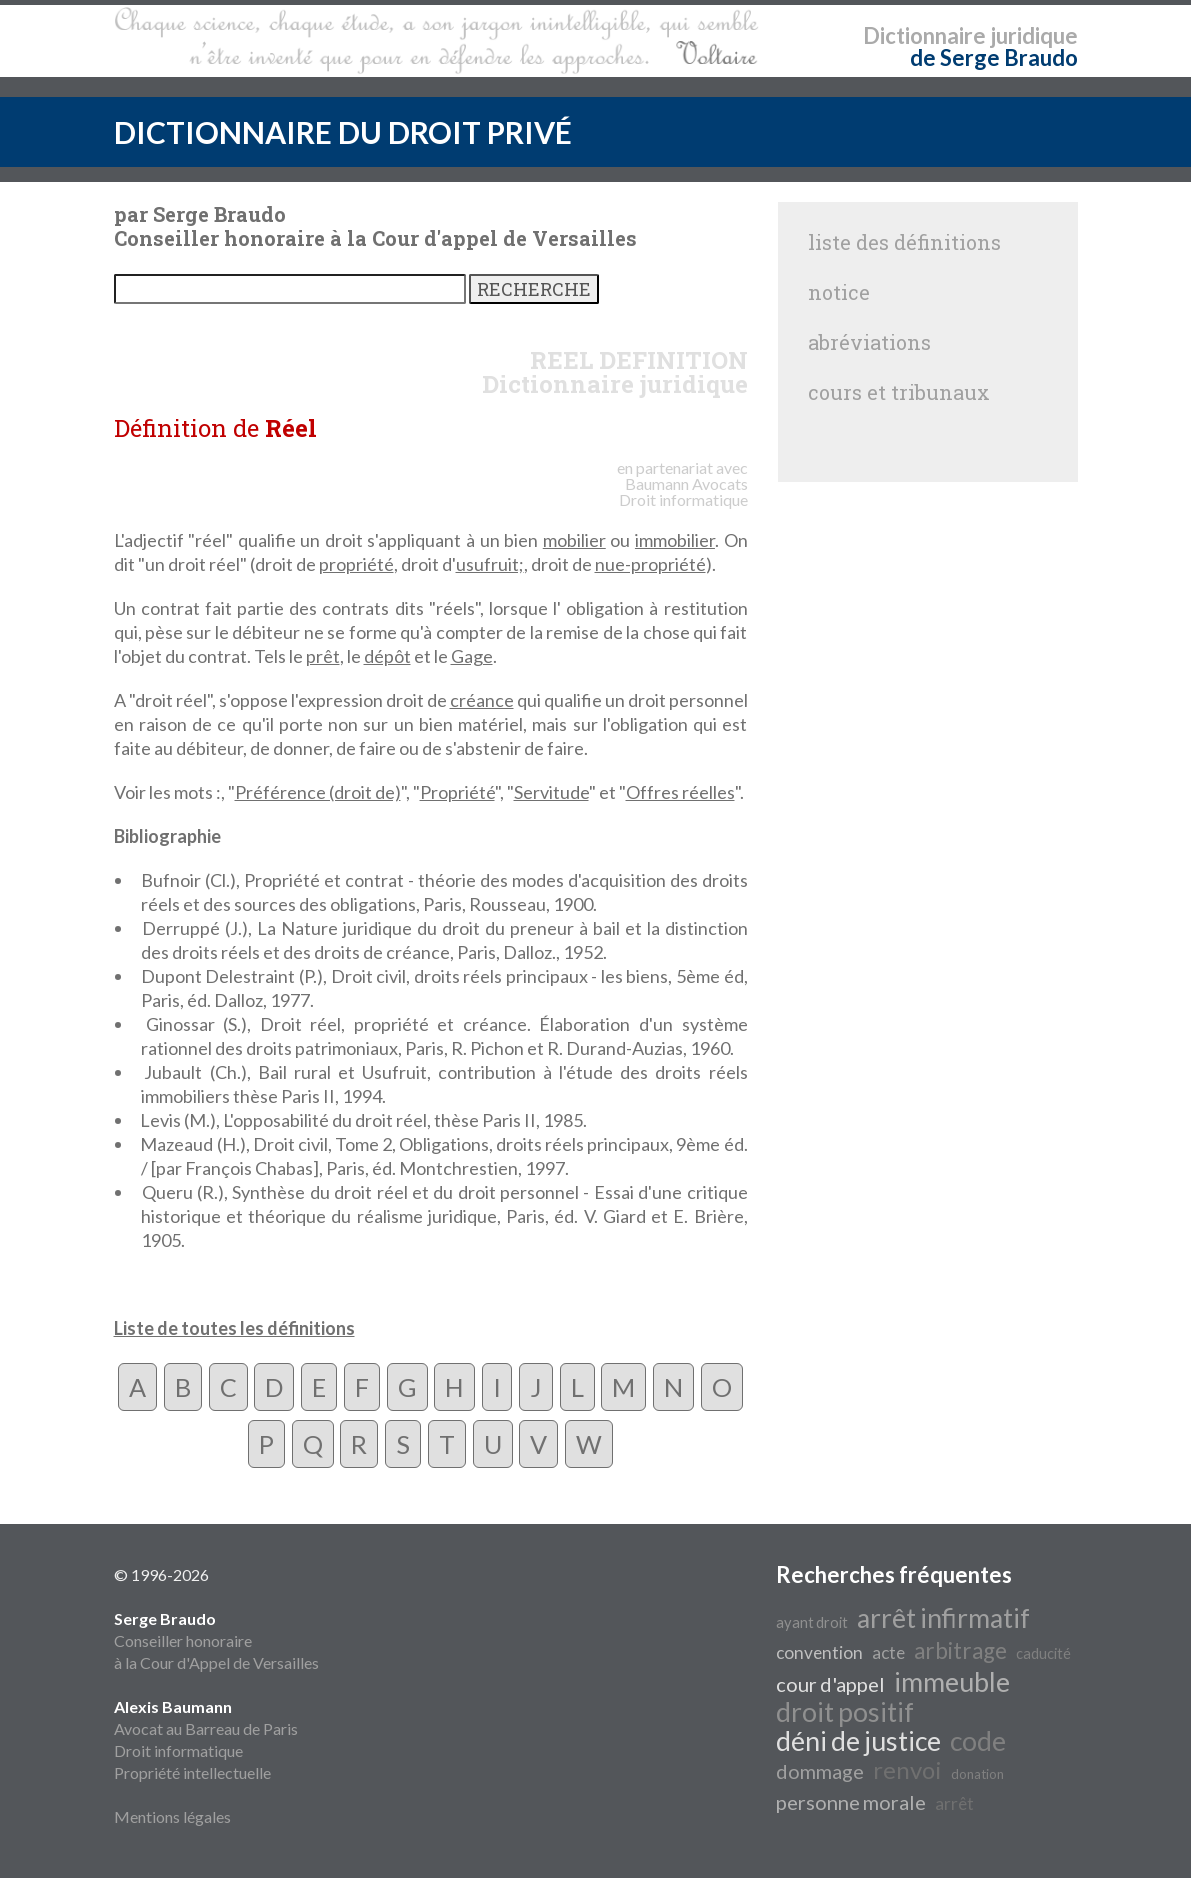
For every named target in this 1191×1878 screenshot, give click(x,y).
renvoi (907, 1769)
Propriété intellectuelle (192, 1772)
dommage (820, 1771)
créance (482, 700)
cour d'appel (830, 1684)
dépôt (387, 656)
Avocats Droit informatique (683, 491)
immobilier (675, 540)
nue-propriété (650, 564)
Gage (472, 656)
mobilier (574, 540)
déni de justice (858, 1741)
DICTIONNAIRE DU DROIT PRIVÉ (343, 132)
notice (839, 292)
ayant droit (812, 1622)
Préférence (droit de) (318, 792)
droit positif (845, 1712)
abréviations (869, 342)
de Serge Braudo (994, 57)
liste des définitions (904, 242)
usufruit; (490, 564)
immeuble (952, 1682)
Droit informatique (178, 1750)
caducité (1043, 1653)
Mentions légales (172, 1816)
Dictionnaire (924, 35)
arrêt (954, 1803)
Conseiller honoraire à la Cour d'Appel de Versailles (216, 1640)
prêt (323, 656)
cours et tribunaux (899, 392)
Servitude (551, 792)
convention (819, 1652)
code (978, 1741)
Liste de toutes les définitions (234, 1328)
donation (977, 1774)
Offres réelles (680, 792)
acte (888, 1652)
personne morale (851, 1802)
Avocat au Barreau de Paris (206, 1728)
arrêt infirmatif (943, 1618)
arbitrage (960, 1650)
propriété (356, 564)
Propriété (457, 792)
